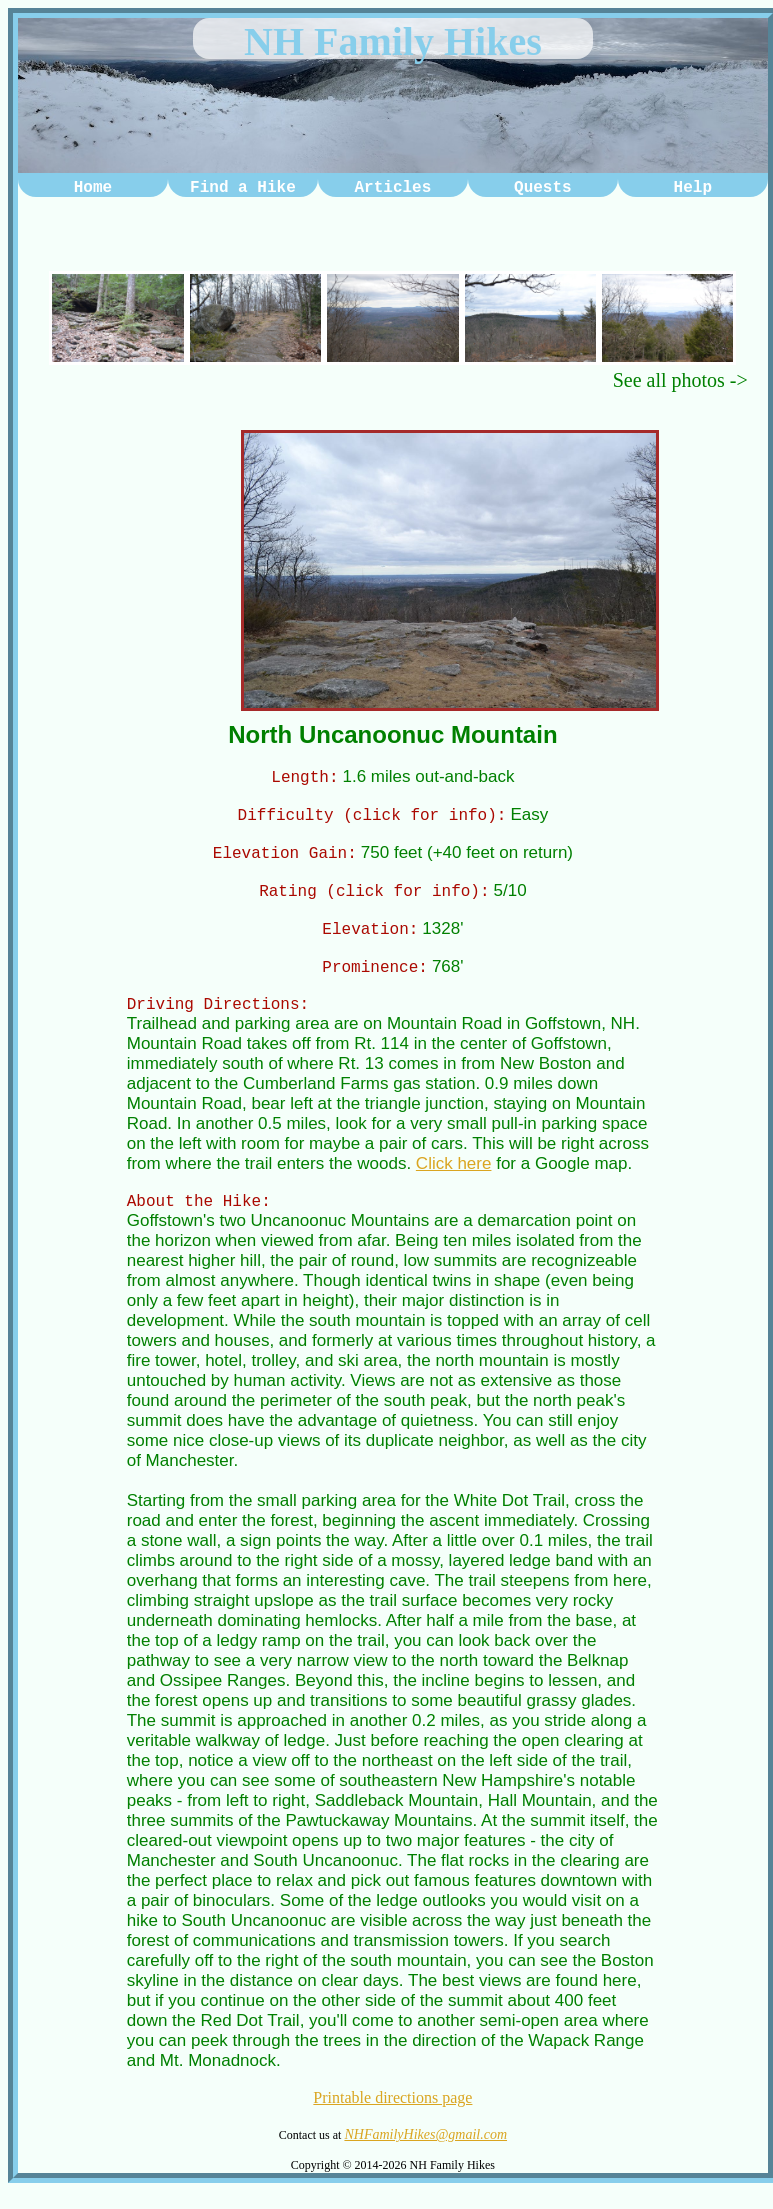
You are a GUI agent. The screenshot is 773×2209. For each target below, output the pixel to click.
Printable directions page (392, 2115)
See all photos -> (680, 380)
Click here (454, 1178)
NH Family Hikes (393, 41)
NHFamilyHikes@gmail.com (425, 2152)
